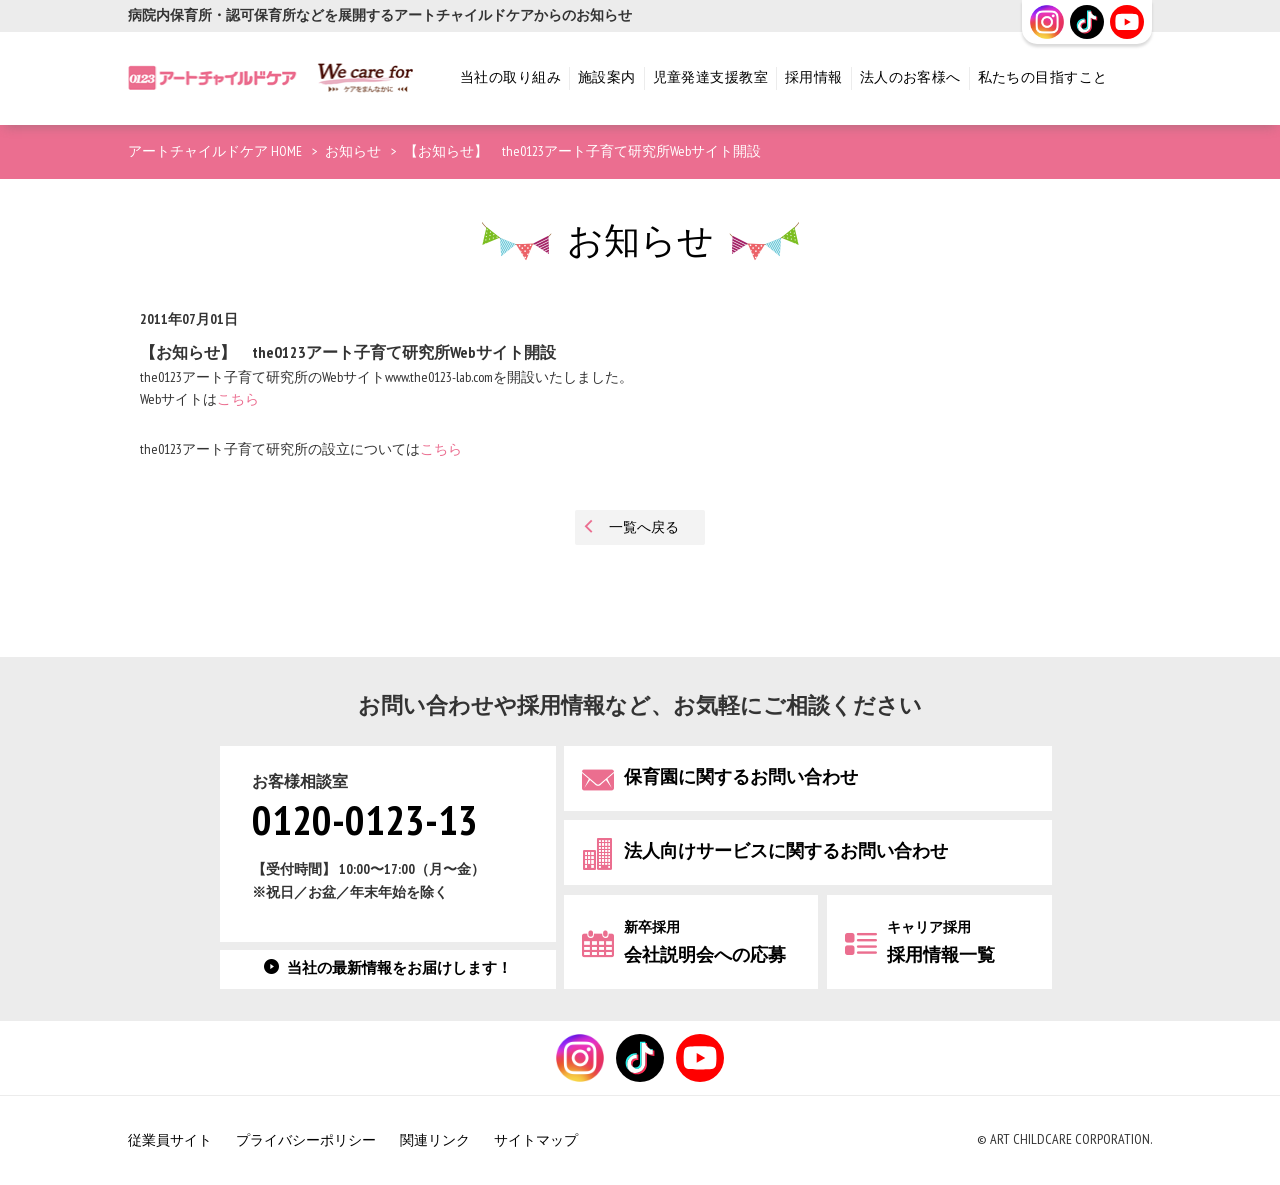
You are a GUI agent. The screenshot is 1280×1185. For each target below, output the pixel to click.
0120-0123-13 (365, 822)
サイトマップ (536, 1140)
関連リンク (435, 1140)
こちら (238, 399)
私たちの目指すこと (1043, 77)
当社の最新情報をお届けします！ (399, 968)
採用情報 (814, 77)
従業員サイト (170, 1140)
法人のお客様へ (910, 77)
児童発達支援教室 (710, 77)
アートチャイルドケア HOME (215, 151)
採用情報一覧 (941, 942)
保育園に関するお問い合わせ (741, 777)
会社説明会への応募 (705, 942)
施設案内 (607, 77)
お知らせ (353, 151)
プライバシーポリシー (306, 1140)
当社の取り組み (510, 77)
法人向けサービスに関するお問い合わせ (786, 851)
